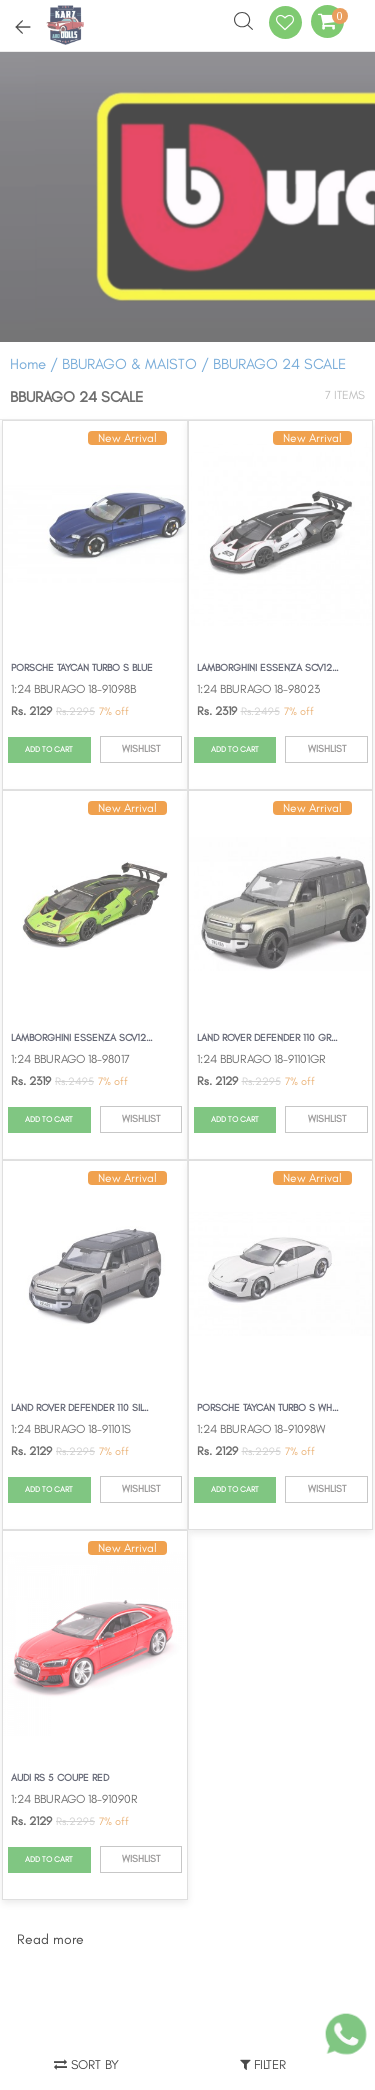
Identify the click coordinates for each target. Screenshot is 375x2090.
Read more (50, 1939)
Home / (34, 364)
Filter (263, 2064)
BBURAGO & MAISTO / (137, 364)
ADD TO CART (49, 749)
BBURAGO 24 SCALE (279, 364)
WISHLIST (141, 748)
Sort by (86, 2064)
